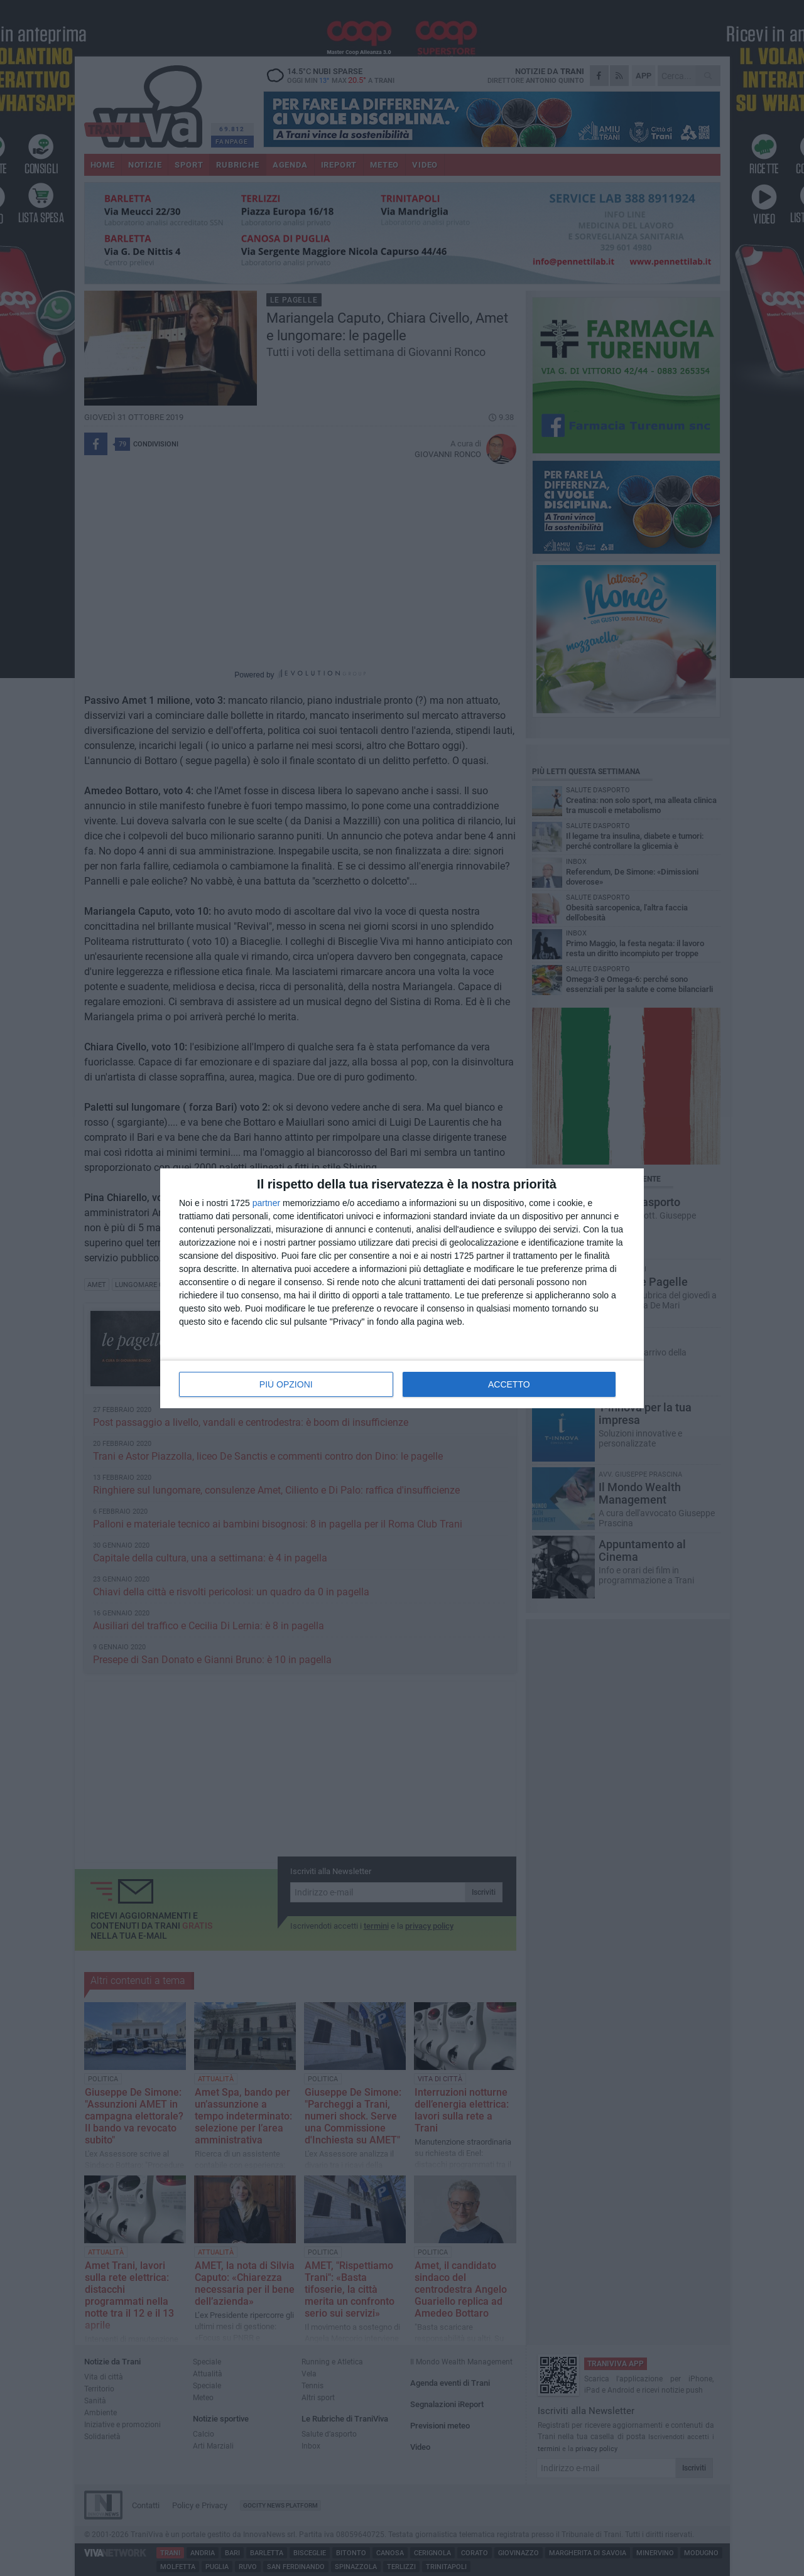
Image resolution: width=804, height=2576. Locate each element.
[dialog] (402, 1288)
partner (266, 1203)
